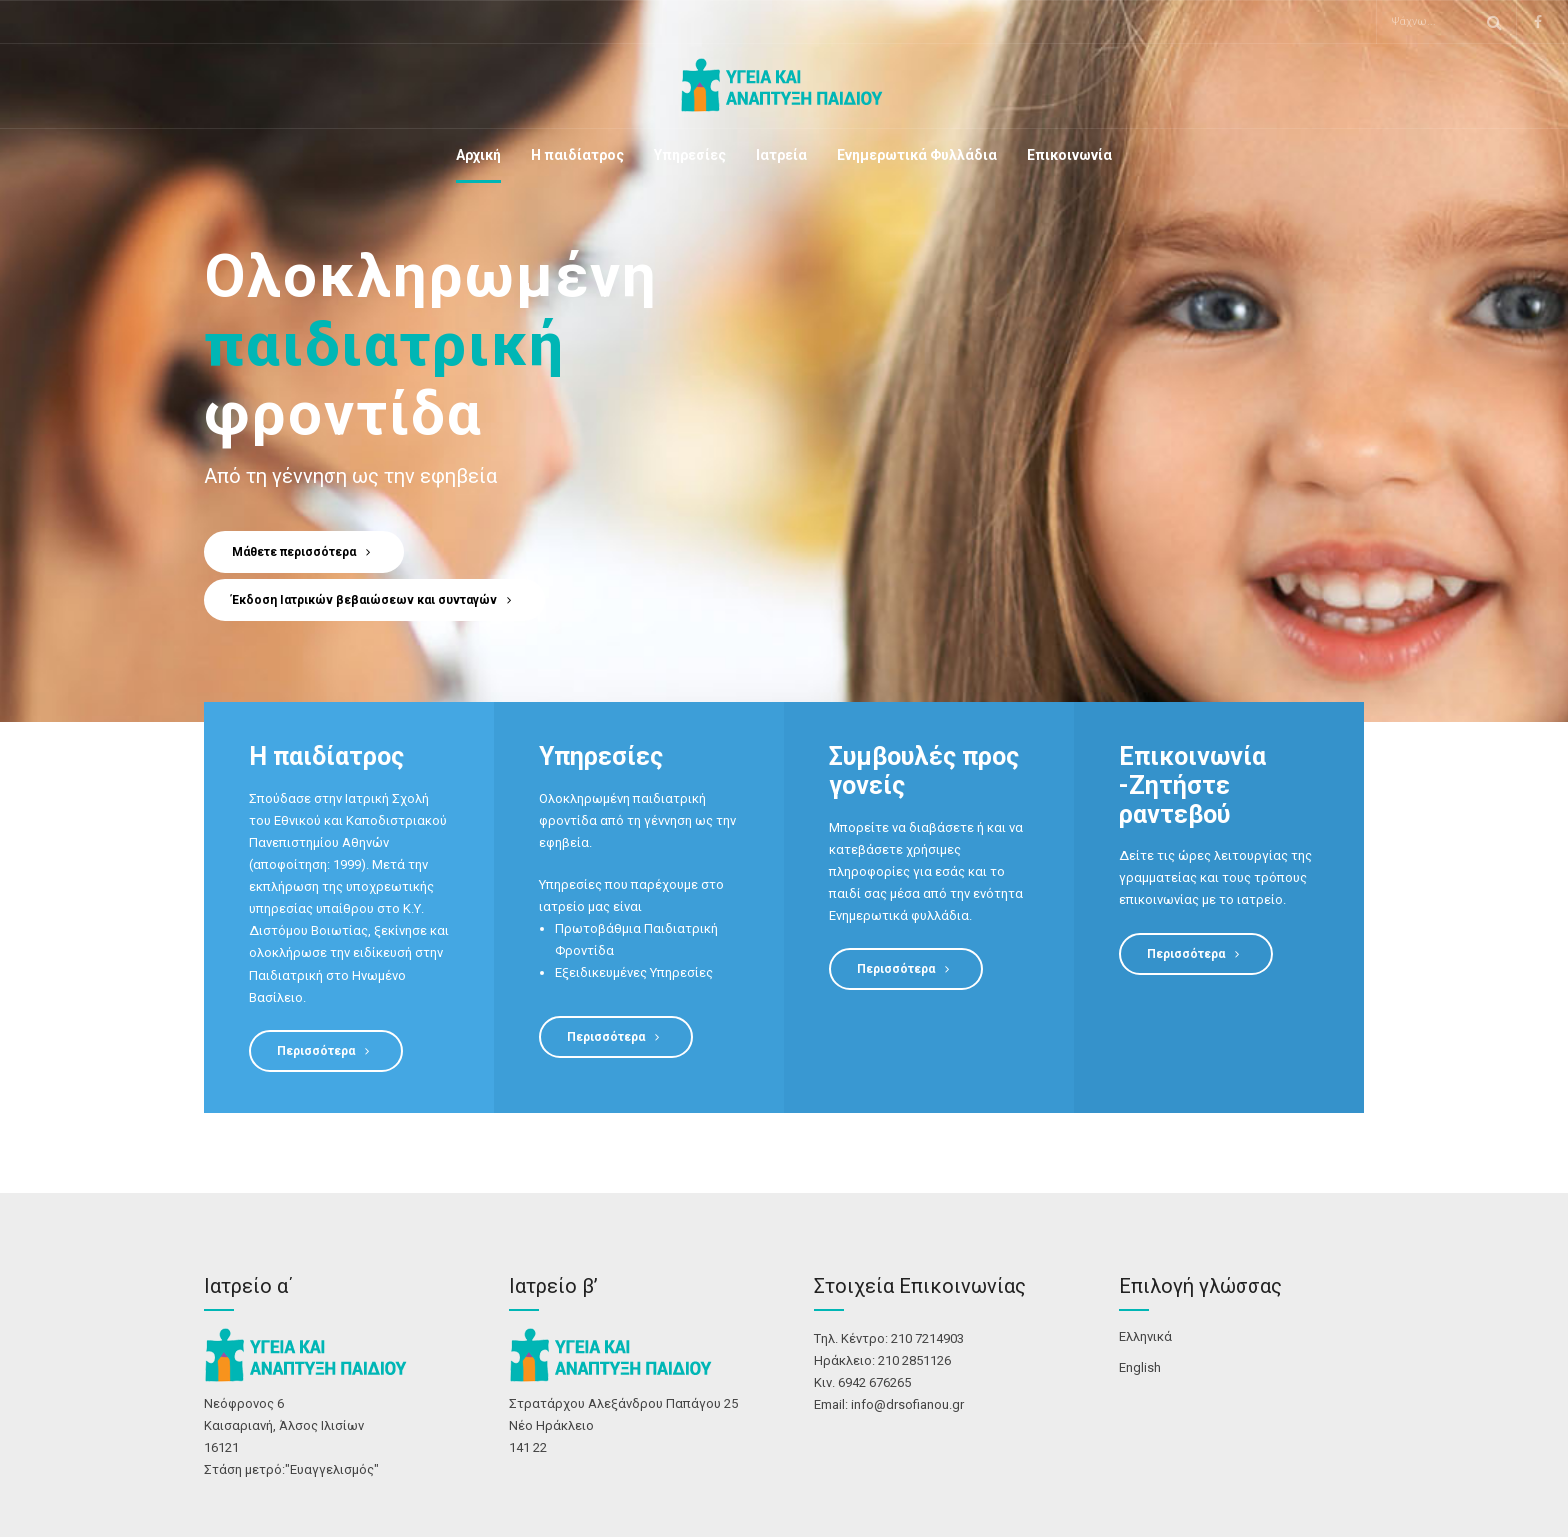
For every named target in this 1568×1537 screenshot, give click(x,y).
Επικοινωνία (1069, 155)
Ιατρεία (781, 155)
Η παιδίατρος (577, 155)
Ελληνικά (1145, 1336)
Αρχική (478, 155)
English (1140, 1367)
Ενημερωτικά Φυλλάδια (917, 155)
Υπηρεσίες (690, 155)
